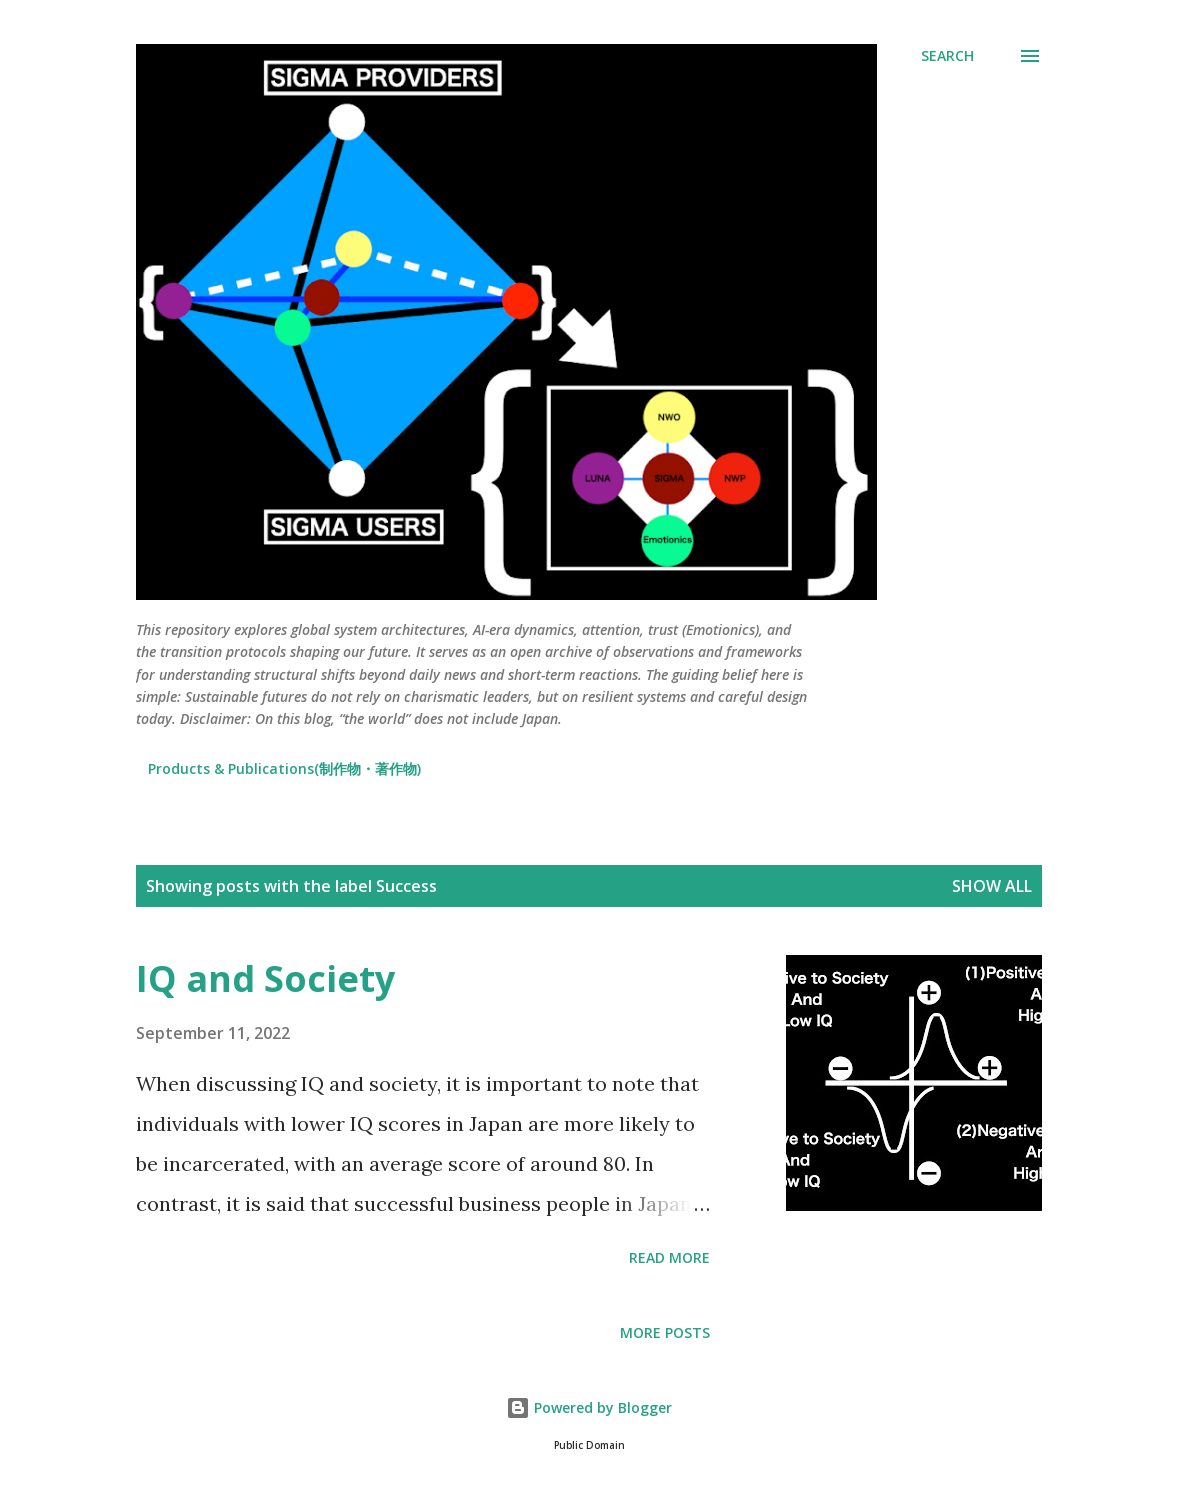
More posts (665, 1332)
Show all (992, 886)
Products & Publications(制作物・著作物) (284, 768)
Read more (669, 1257)
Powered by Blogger (589, 1407)
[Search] (947, 56)
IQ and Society (265, 978)
